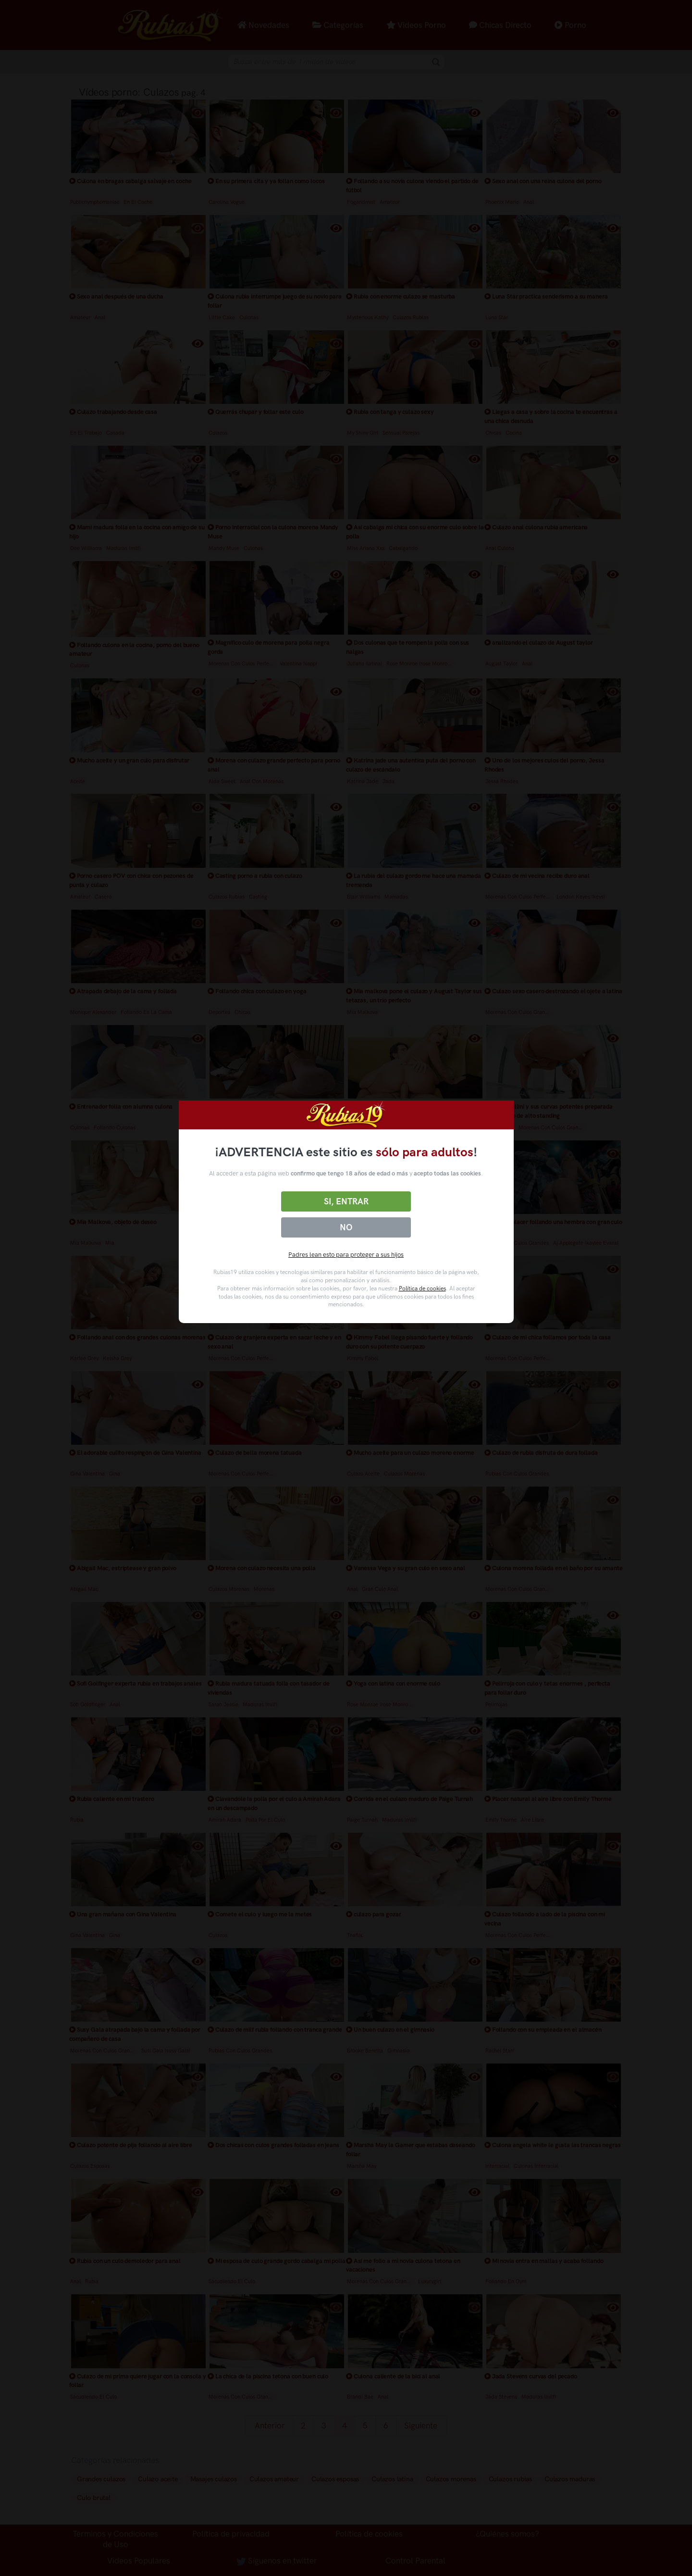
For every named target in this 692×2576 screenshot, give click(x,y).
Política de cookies (422, 1288)
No (346, 1227)
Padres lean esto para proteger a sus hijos (346, 1254)
